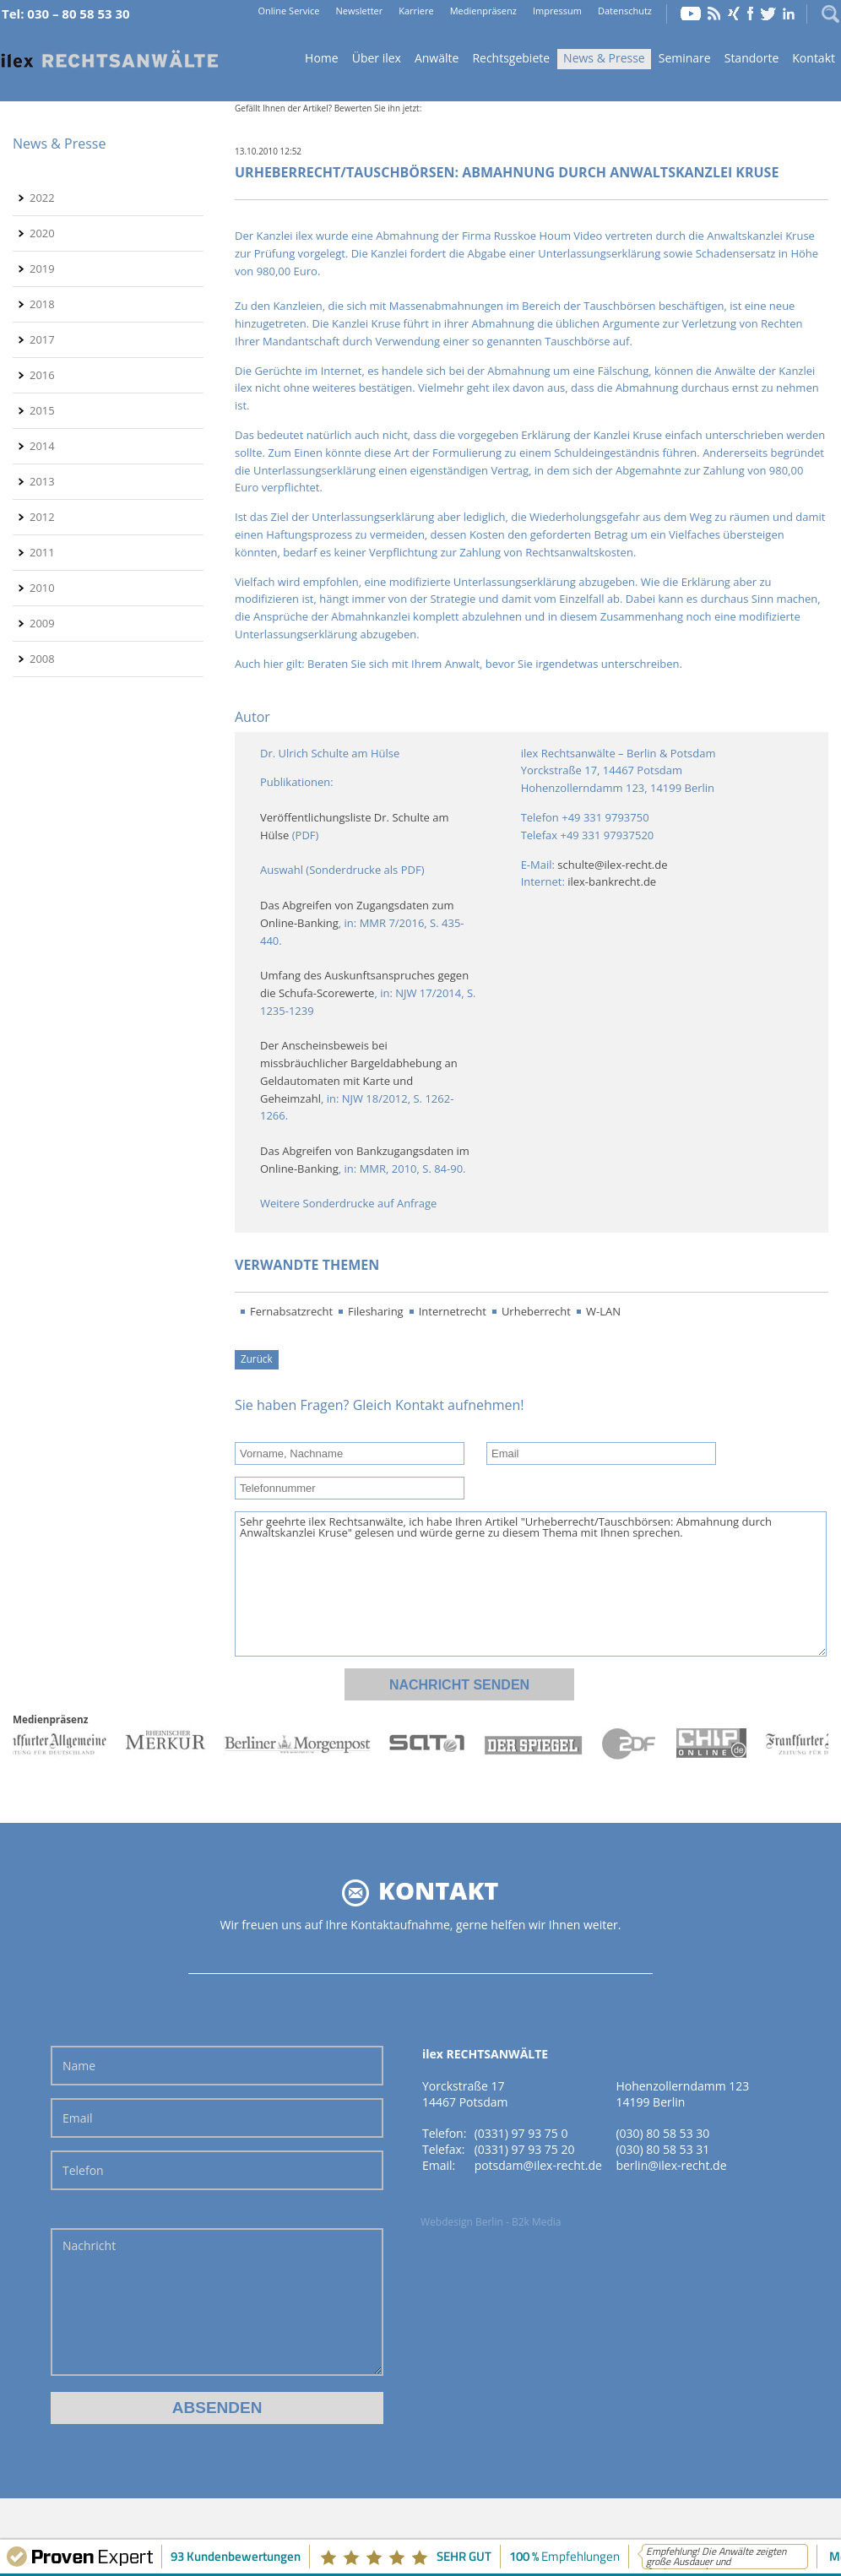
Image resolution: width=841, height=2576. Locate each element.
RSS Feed (714, 13)
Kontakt (813, 58)
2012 (42, 516)
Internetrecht (452, 1311)
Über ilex (376, 58)
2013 (42, 481)
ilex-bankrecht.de (611, 881)
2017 (42, 339)
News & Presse (604, 58)
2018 (42, 304)
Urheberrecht (536, 1311)
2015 (42, 410)
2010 (42, 587)
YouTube (691, 13)
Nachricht (217, 2302)
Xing (734, 13)
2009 (42, 623)
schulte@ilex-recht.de (612, 864)
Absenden (217, 2407)
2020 (42, 233)
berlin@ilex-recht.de (671, 2165)
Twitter (768, 13)
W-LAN (603, 1311)
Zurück (257, 1358)
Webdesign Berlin (461, 2222)
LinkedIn (789, 13)
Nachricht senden (459, 1685)
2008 (42, 658)
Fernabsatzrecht (291, 1311)
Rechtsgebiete (511, 58)
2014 (42, 445)
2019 (42, 268)
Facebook (750, 13)
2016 (42, 374)
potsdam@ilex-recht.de (538, 2165)
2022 (42, 197)
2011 (42, 552)
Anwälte (436, 58)
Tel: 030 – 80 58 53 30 (66, 13)
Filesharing (376, 1311)
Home (110, 59)
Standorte (751, 58)
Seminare (685, 58)
